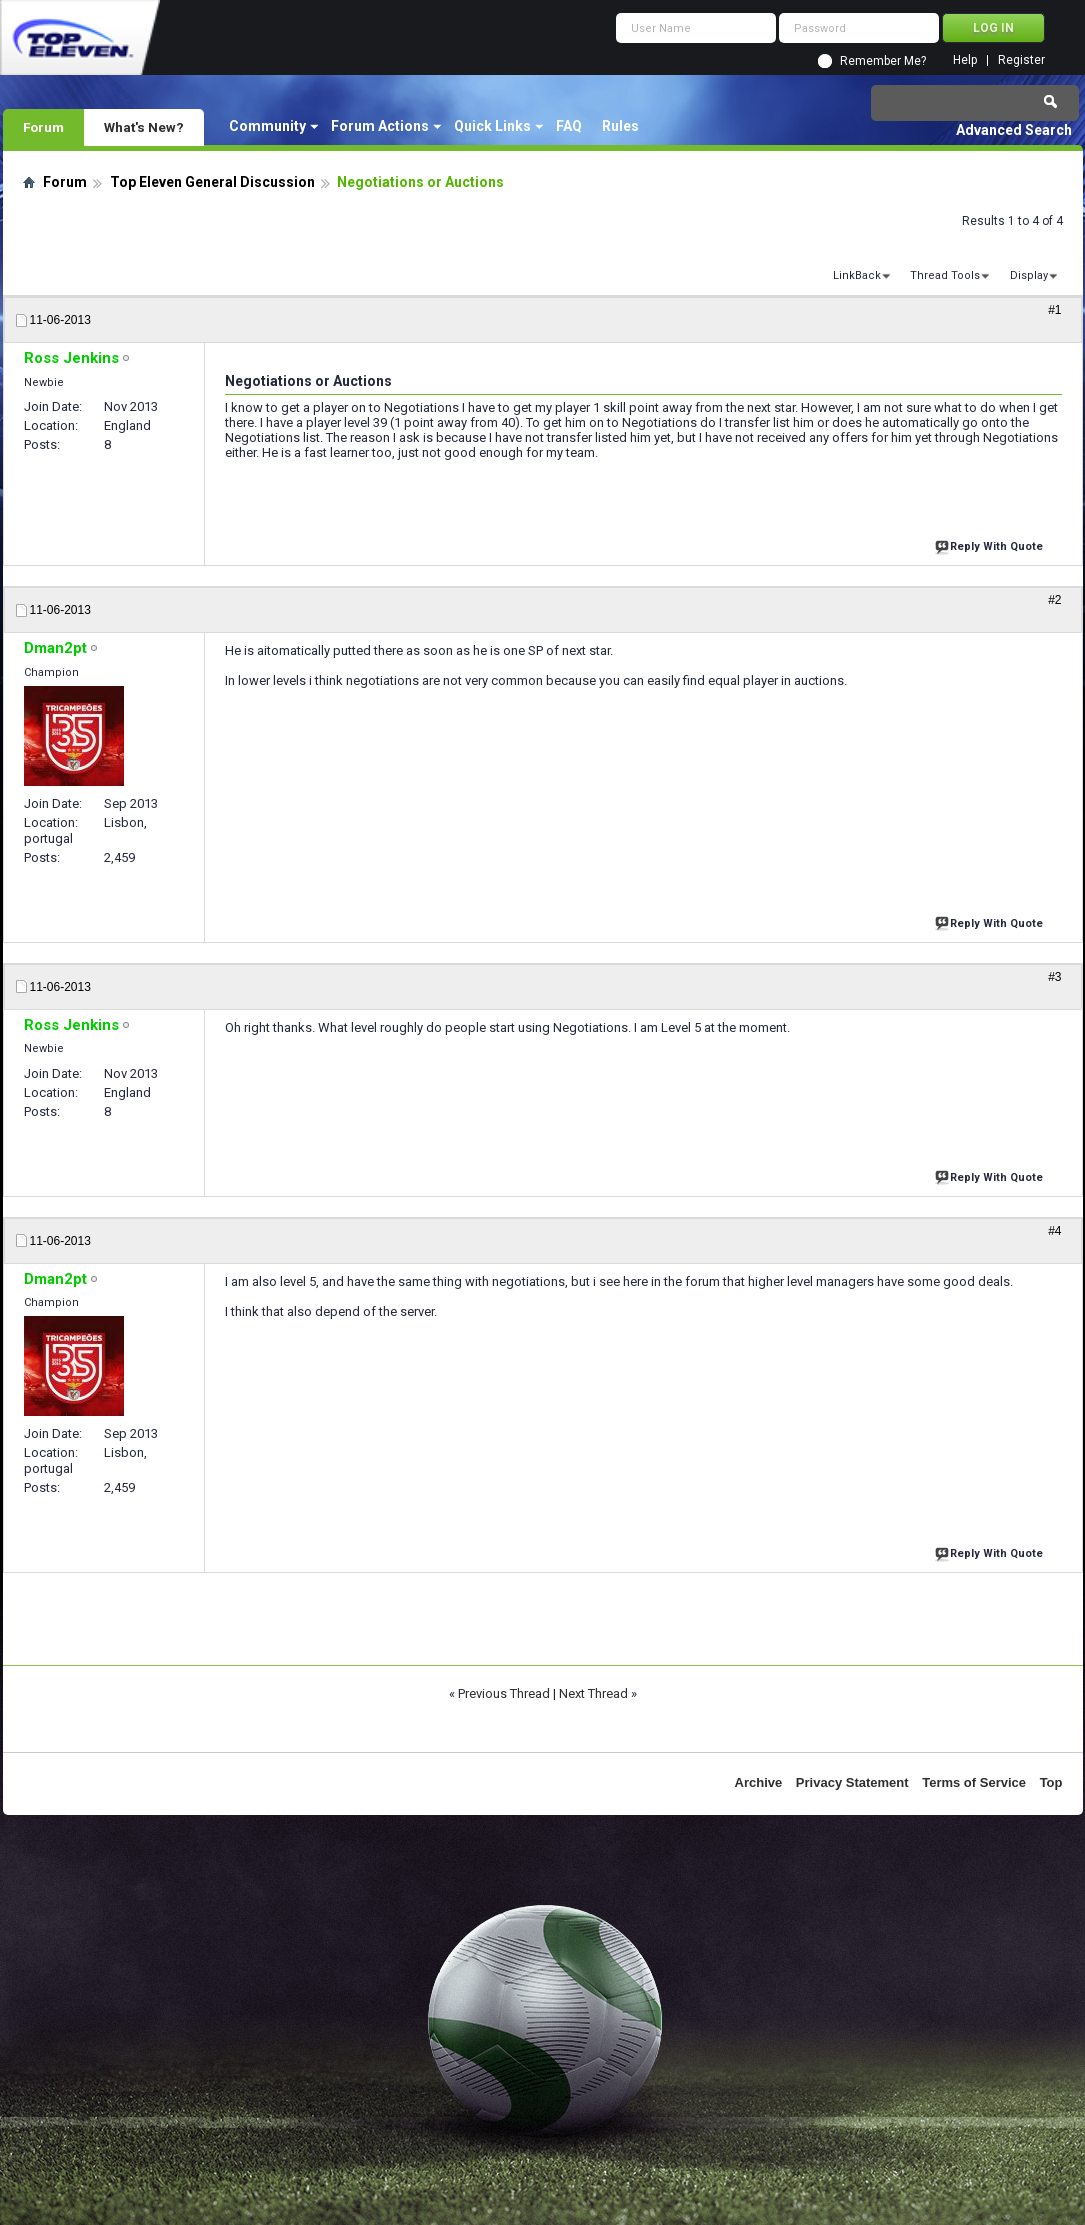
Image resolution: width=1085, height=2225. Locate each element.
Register (1021, 60)
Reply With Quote (991, 544)
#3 (1054, 977)
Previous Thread (504, 1693)
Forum (43, 127)
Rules (620, 126)
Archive (759, 1782)
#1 (1054, 310)
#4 (1054, 1231)
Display (1029, 275)
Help (965, 60)
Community (267, 126)
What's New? (144, 127)
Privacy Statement (852, 1782)
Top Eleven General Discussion (212, 182)
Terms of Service (974, 1782)
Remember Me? (883, 61)
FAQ (569, 126)
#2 (1054, 600)
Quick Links (492, 126)
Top (1051, 1782)
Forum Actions (380, 126)
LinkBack (857, 275)
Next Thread (593, 1693)
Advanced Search (1014, 130)
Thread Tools (945, 275)
